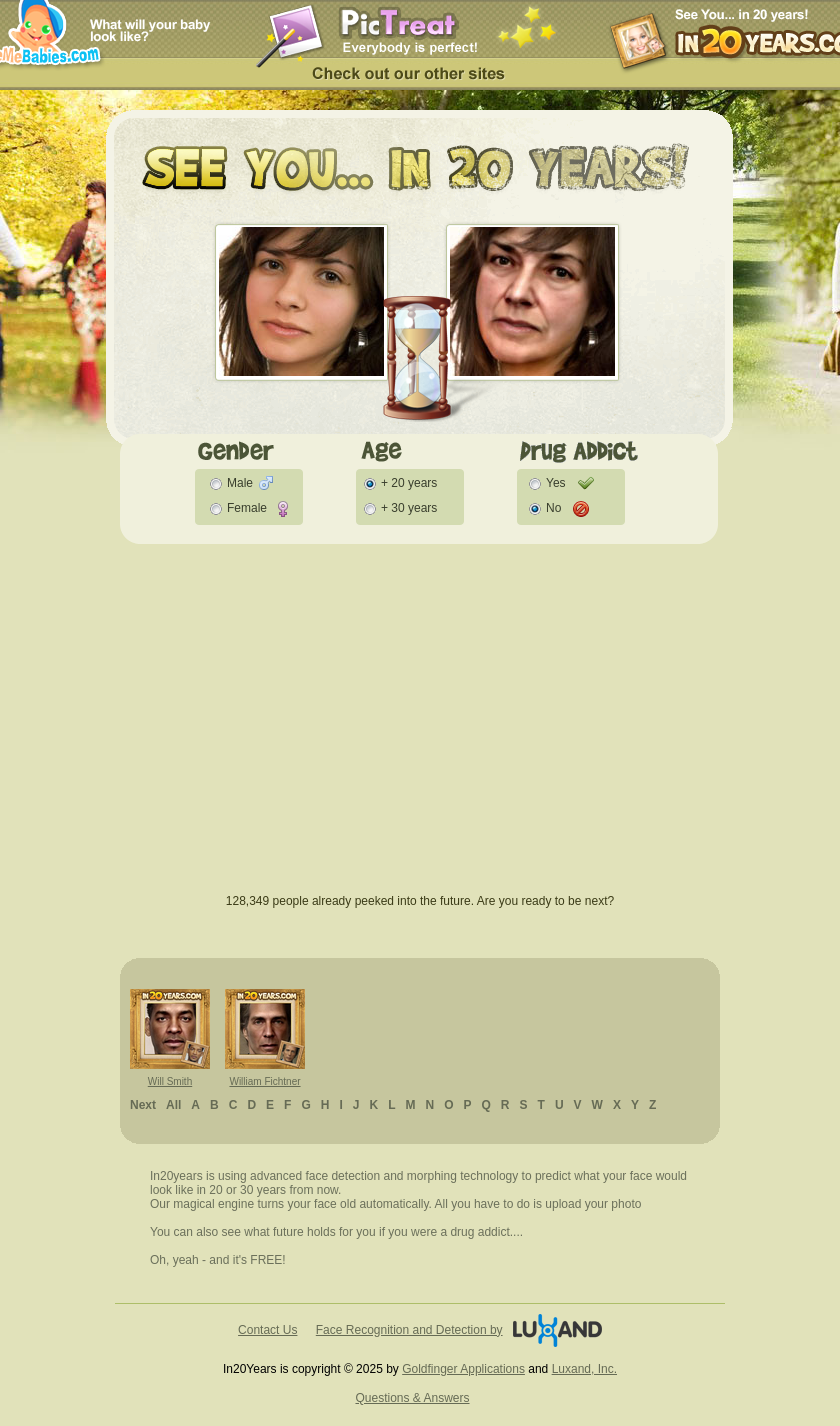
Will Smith (170, 1081)
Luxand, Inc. (584, 1369)
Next (143, 1105)
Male (240, 483)
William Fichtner (264, 1081)
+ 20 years (409, 483)
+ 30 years (409, 508)
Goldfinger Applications (463, 1369)
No (553, 508)
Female (247, 508)
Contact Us (267, 1330)
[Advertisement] (420, 729)
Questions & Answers (412, 1398)
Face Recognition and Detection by (409, 1330)
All (173, 1105)
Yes (556, 483)
